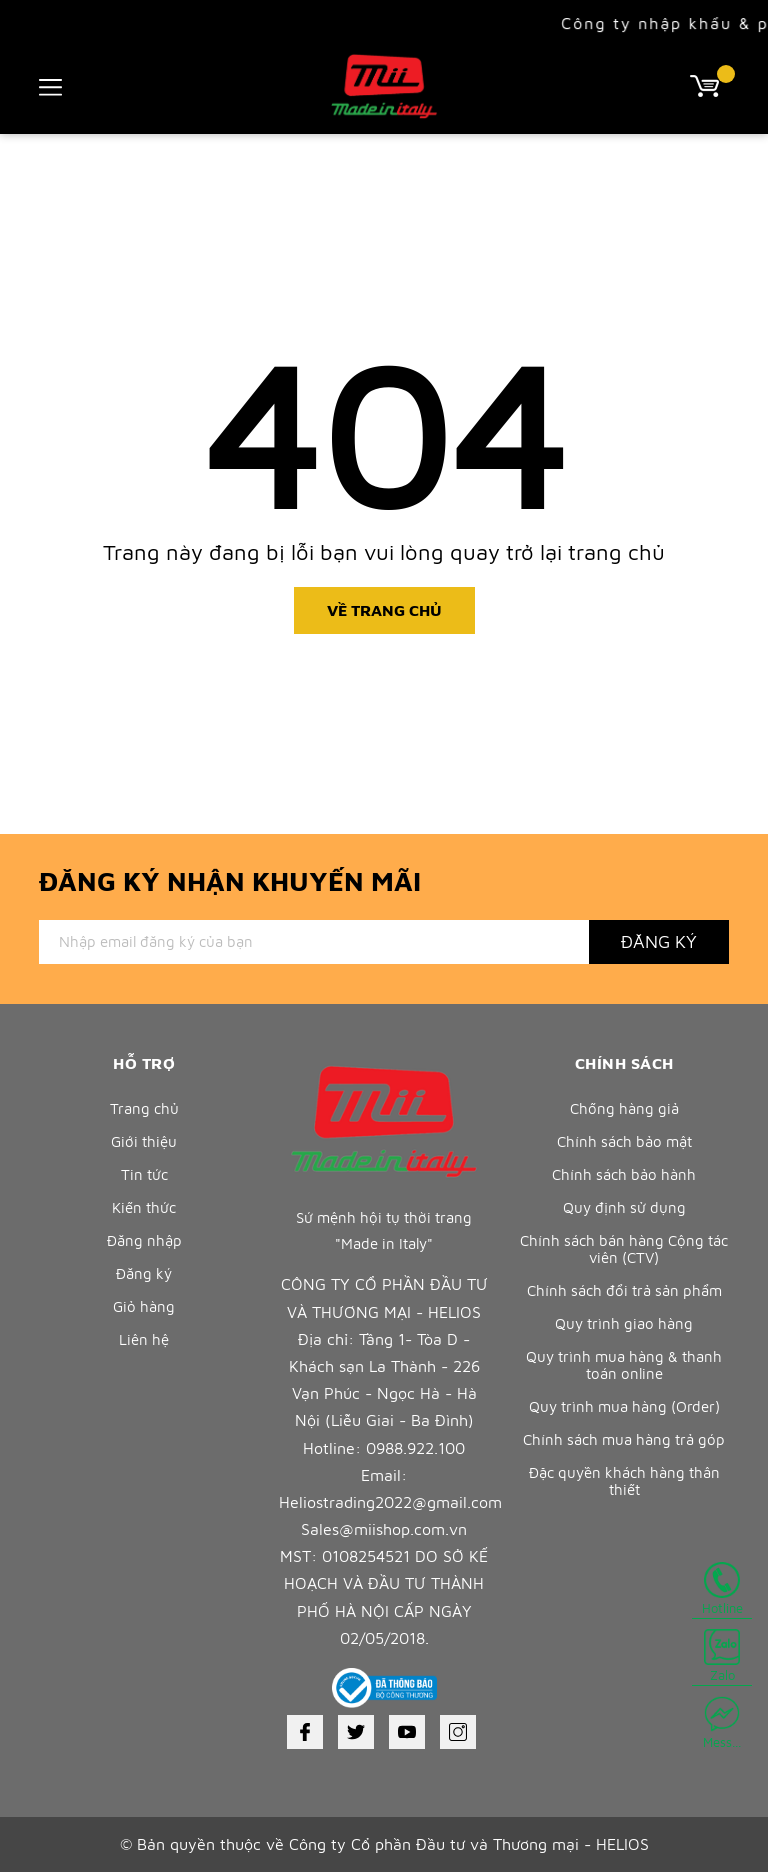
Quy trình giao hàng (624, 1323)
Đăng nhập (144, 1240)
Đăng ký (144, 1273)
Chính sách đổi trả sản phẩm (624, 1290)
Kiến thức (144, 1207)
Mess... (722, 1723)
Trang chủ (144, 1108)
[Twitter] (356, 1732)
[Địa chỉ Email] (314, 942)
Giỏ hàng (144, 1306)
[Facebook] (305, 1732)
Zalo (722, 1656)
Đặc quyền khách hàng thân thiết (624, 1481)
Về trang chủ (384, 610)
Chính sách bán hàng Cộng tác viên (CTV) (624, 1249)
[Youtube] (407, 1732)
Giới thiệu (144, 1141)
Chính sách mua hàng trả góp (624, 1439)
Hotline (722, 1589)
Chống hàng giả (624, 1108)
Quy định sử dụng (624, 1207)
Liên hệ (144, 1339)
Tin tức (144, 1174)
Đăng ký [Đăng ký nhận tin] (659, 941)
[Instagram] (458, 1732)
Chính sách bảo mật (624, 1141)
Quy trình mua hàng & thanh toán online (624, 1365)
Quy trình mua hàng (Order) (624, 1406)
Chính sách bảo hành (624, 1174)
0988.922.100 (415, 1448)
